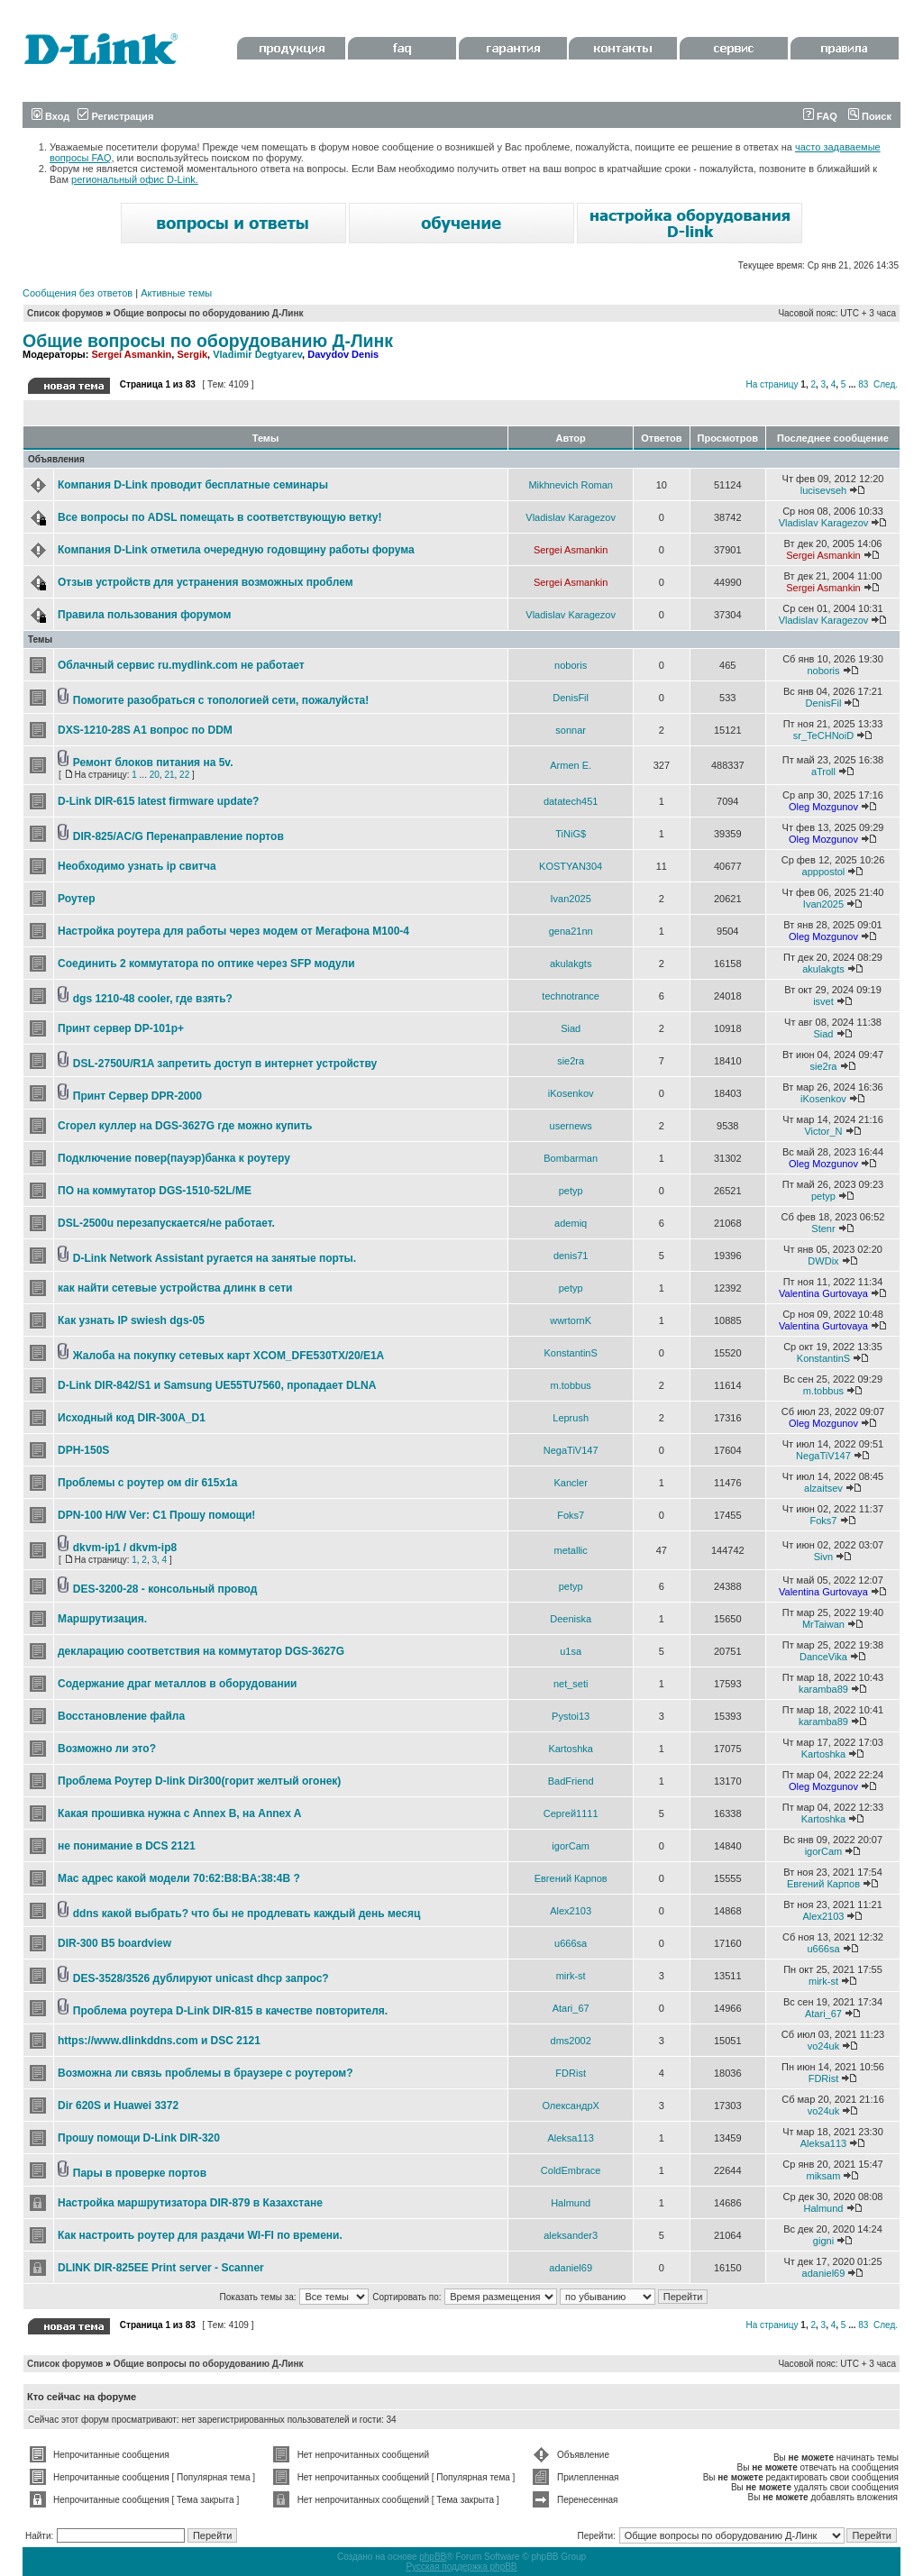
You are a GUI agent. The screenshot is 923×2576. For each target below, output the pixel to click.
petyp (571, 1190)
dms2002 (571, 2040)
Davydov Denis (343, 354)
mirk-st (571, 1975)
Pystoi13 (570, 1716)
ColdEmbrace (571, 2170)
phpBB (432, 2557)
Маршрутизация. (102, 1618)
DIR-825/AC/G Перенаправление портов (178, 836)
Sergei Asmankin (131, 354)
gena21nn (571, 931)
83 (863, 384)
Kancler (571, 1482)
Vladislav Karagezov (570, 517)
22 (184, 775)
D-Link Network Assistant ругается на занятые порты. (214, 1258)
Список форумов (65, 313)
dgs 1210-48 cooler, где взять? (153, 998)
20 (155, 775)
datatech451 (571, 801)
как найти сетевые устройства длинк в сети (175, 1288)
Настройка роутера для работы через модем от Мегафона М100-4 (233, 931)
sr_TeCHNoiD (823, 735)
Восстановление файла (121, 1716)
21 (169, 775)
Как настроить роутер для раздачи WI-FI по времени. (200, 2235)
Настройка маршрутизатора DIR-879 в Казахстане (190, 2203)
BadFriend (571, 1781)
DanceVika (823, 1656)
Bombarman (571, 1158)
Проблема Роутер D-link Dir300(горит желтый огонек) (199, 1781)
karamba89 (823, 1689)
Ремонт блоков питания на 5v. (153, 762)
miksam (824, 2175)
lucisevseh (823, 490)
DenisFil (571, 697)
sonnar (570, 730)
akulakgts (570, 963)
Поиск (869, 116)
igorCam (570, 1846)
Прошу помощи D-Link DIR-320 (139, 2138)
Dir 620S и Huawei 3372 (118, 2105)
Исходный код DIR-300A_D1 (132, 1417)
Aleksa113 (570, 2138)
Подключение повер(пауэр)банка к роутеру (174, 1158)
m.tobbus (571, 1385)
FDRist (570, 2073)
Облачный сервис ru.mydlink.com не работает (181, 665)
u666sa (570, 1943)
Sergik (192, 354)
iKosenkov (571, 1093)
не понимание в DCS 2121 (127, 1846)
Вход (50, 116)
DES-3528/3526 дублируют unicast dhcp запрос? (201, 1978)
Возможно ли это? (107, 1748)
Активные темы (176, 293)
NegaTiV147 (571, 1450)
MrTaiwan (823, 1624)
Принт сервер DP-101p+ (121, 1028)
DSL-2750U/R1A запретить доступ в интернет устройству (225, 1063)
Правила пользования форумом (144, 614)
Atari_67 (571, 2008)
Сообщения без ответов (78, 293)
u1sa (570, 1651)
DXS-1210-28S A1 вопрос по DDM (145, 730)
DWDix (823, 1261)
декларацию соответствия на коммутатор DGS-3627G (201, 1651)
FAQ (820, 116)
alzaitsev (823, 1488)
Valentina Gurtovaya (823, 1293)
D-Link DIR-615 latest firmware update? (158, 801)
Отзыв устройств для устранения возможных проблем (205, 582)
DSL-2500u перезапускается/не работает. (166, 1223)
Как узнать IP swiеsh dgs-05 (131, 1320)
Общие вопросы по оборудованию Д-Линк (209, 313)
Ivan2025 (571, 898)
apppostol (823, 871)
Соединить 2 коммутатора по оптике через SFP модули (206, 963)
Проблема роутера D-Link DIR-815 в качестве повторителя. (230, 2011)
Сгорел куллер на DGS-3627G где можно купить (185, 1125)
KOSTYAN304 (570, 866)
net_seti (571, 1683)
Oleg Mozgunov (823, 806)
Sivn (823, 1556)
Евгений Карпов (571, 1878)
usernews (571, 1125)
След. (885, 384)
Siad (570, 1028)
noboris (570, 665)
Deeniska (570, 1618)
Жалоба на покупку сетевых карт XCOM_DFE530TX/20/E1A (228, 1355)
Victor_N (823, 1131)
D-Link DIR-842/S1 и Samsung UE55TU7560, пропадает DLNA (217, 1385)
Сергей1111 (571, 1813)
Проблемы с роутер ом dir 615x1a (147, 1482)
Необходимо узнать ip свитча (137, 866)
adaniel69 (570, 2267)
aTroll (823, 771)
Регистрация (115, 116)
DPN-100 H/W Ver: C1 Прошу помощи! (156, 1515)
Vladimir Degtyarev (257, 354)
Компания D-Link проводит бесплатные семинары (193, 485)
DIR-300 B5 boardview (114, 1943)
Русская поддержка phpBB (461, 2566)
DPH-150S (83, 1450)
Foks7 (570, 1515)
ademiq (570, 1223)
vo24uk (823, 2046)
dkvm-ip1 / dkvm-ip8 (125, 1547)
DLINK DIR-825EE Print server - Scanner (161, 2267)
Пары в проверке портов (139, 2173)
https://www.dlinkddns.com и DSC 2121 (159, 2040)
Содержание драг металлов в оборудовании (177, 1683)
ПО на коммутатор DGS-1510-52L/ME (154, 1190)
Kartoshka (570, 1748)
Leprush (571, 1417)
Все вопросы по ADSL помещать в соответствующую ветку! (219, 517)
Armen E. (570, 765)
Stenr (823, 1228)
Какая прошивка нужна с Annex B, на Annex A (180, 1813)
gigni (823, 2240)
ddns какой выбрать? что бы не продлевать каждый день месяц (247, 1913)
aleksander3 (571, 2235)
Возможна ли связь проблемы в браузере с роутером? (205, 2073)
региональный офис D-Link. (134, 179)
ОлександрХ (570, 2105)
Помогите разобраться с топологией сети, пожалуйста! (221, 700)
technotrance (570, 996)
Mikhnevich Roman (570, 485)
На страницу (771, 384)
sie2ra (570, 1060)
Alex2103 (570, 1910)
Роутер (77, 898)
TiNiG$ (570, 833)
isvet (823, 1001)
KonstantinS (570, 1352)
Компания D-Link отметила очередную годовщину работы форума (236, 550)
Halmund (570, 2202)
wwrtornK (570, 1320)
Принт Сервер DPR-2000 (137, 1096)
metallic (571, 1550)
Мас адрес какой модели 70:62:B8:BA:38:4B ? (179, 1878)
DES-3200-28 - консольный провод (165, 1589)
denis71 (571, 1255)
